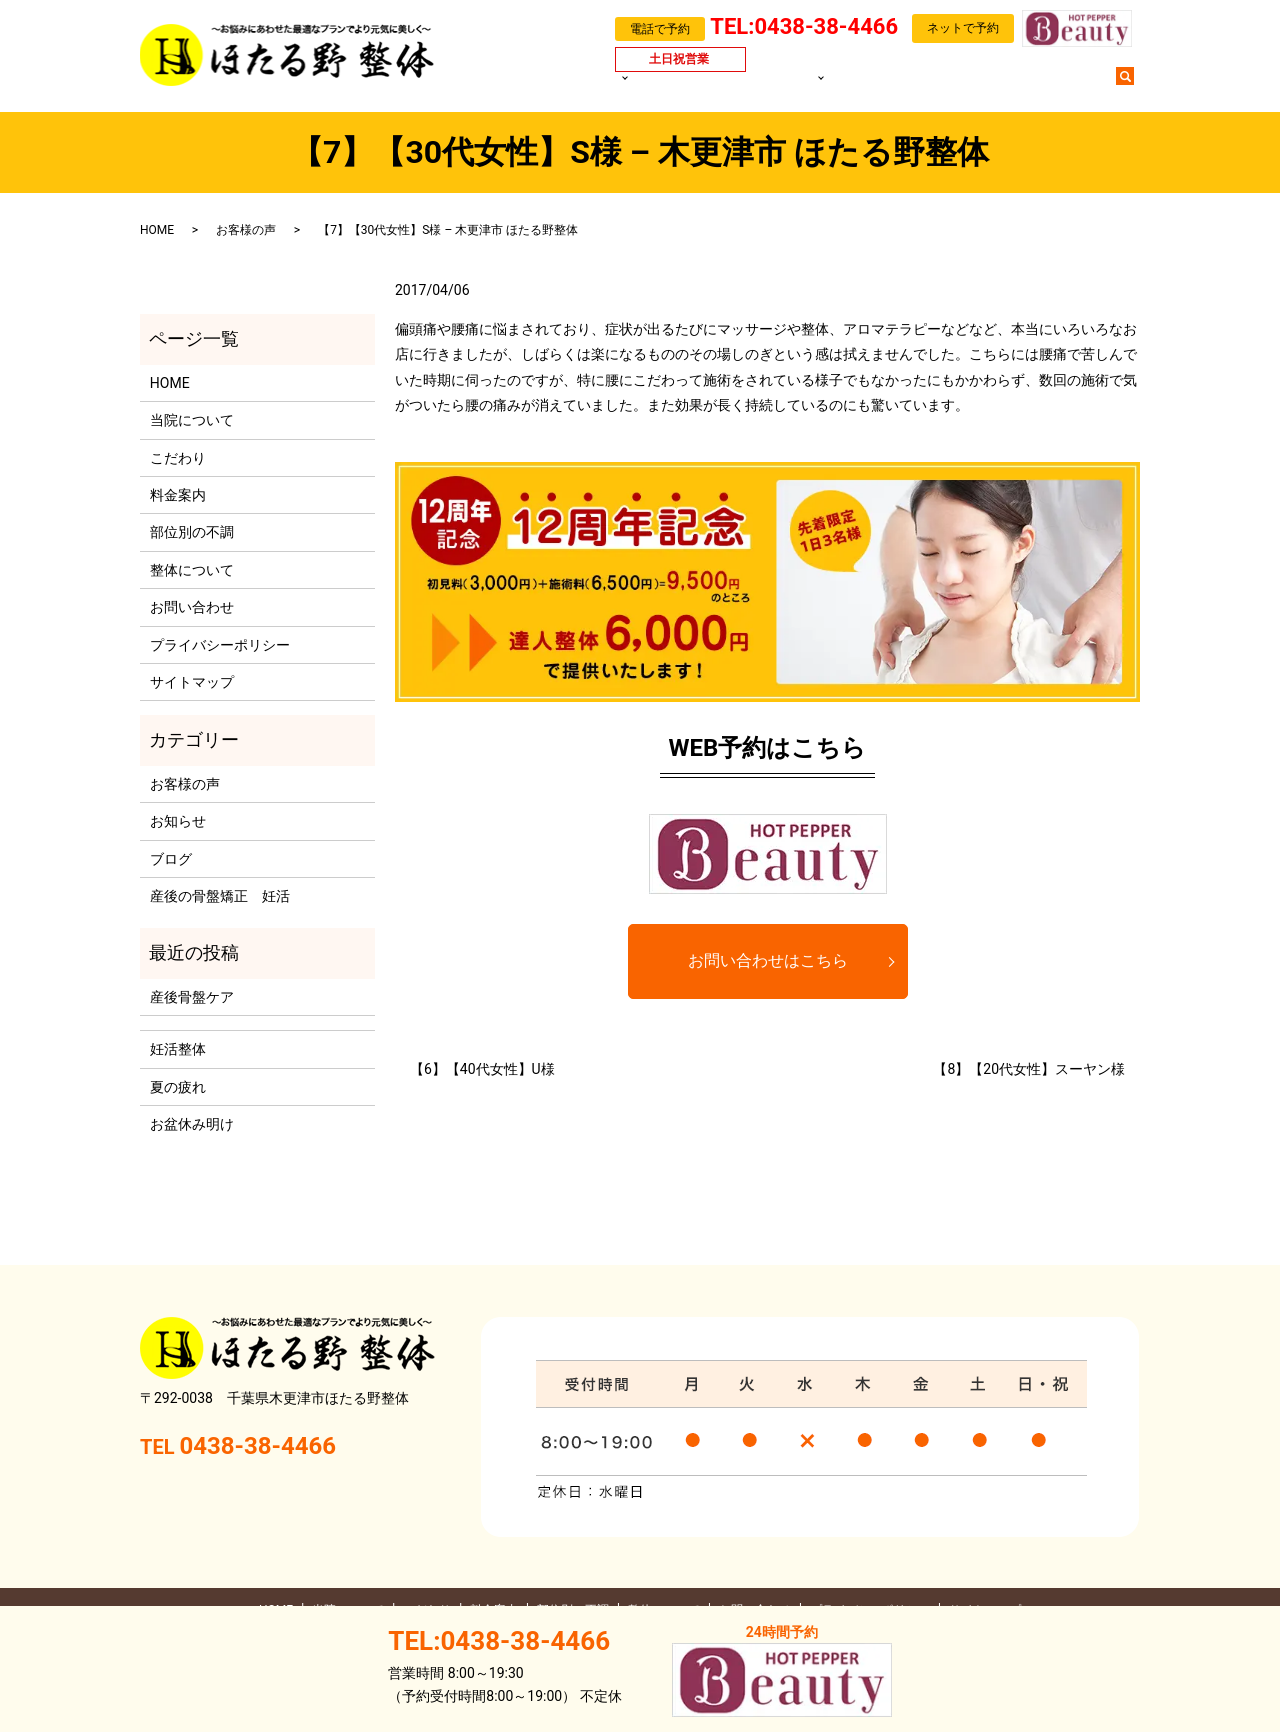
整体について (192, 570)
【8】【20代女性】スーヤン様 (1029, 1069)
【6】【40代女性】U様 (482, 1069)
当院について (664, 86)
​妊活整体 (178, 1049)
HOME (591, 86)
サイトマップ (192, 682)
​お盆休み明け (192, 1124)
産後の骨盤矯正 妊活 (220, 896)
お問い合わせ (1064, 86)
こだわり (178, 458)
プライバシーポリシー (220, 645)
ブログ (991, 86)
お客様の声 (924, 86)
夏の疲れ (178, 1087)
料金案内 (751, 86)
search (1135, 85)
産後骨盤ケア (192, 997)
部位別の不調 (830, 86)
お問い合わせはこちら (768, 960)
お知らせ (178, 821)
